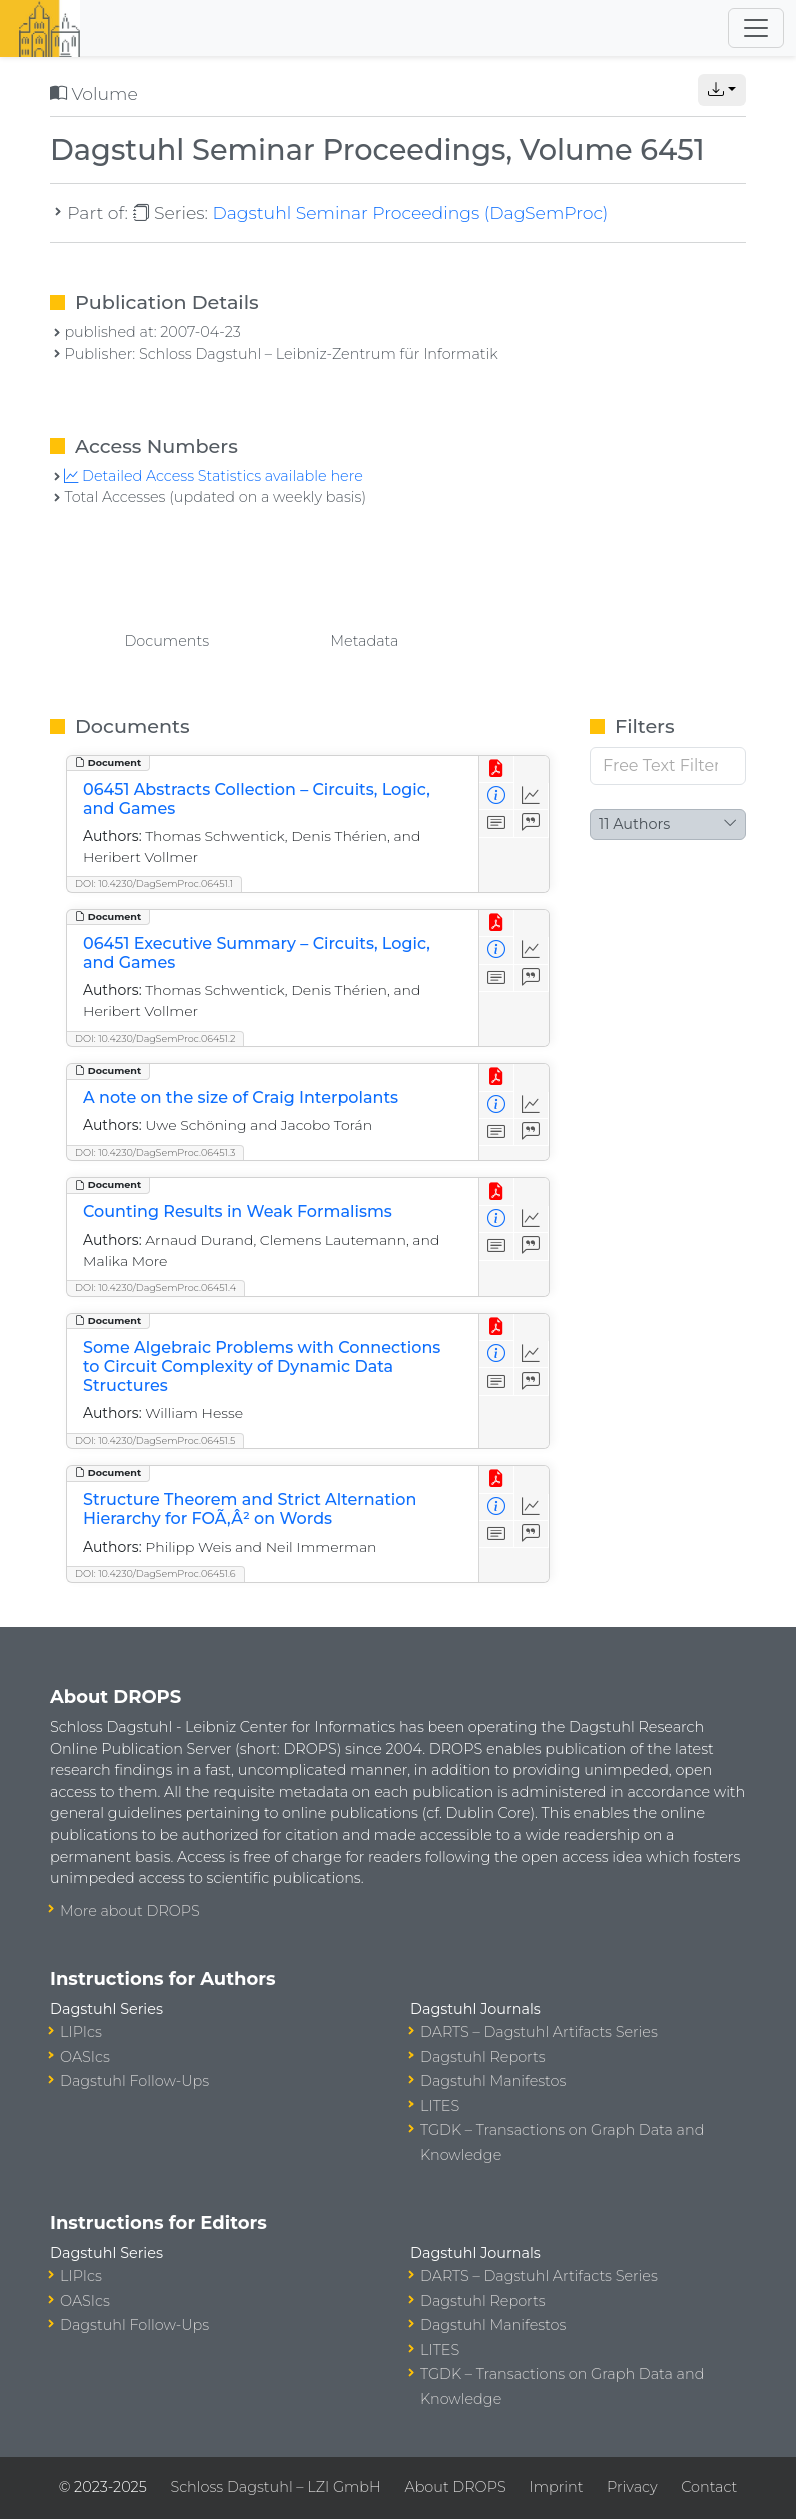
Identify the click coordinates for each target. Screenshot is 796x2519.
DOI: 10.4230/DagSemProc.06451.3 (155, 1152)
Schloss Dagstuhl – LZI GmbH (275, 2487)
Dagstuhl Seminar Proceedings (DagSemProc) (410, 212)
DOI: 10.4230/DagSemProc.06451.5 (155, 1440)
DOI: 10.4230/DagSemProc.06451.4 (155, 1287)
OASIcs (85, 2057)
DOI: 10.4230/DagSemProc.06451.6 (155, 1573)
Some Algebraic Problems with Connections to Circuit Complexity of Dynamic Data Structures (261, 1366)
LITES (439, 2106)
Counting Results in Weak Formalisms (237, 1211)
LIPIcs (81, 2032)
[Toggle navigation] (756, 28)
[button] (722, 90)
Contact (709, 2487)
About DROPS (454, 2487)
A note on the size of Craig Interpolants (240, 1097)
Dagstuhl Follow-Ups (134, 2081)
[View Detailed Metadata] (496, 796)
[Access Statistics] (531, 796)
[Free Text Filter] (668, 766)
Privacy (632, 2487)
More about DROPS (130, 1911)
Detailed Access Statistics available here (213, 476)
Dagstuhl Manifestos (493, 2081)
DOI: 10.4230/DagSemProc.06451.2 (155, 1038)
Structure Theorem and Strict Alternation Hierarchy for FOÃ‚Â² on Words (249, 1509)
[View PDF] (496, 769)
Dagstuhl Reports (483, 2057)
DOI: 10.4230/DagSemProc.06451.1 (154, 883)
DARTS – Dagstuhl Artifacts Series (539, 2032)
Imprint (556, 2487)
